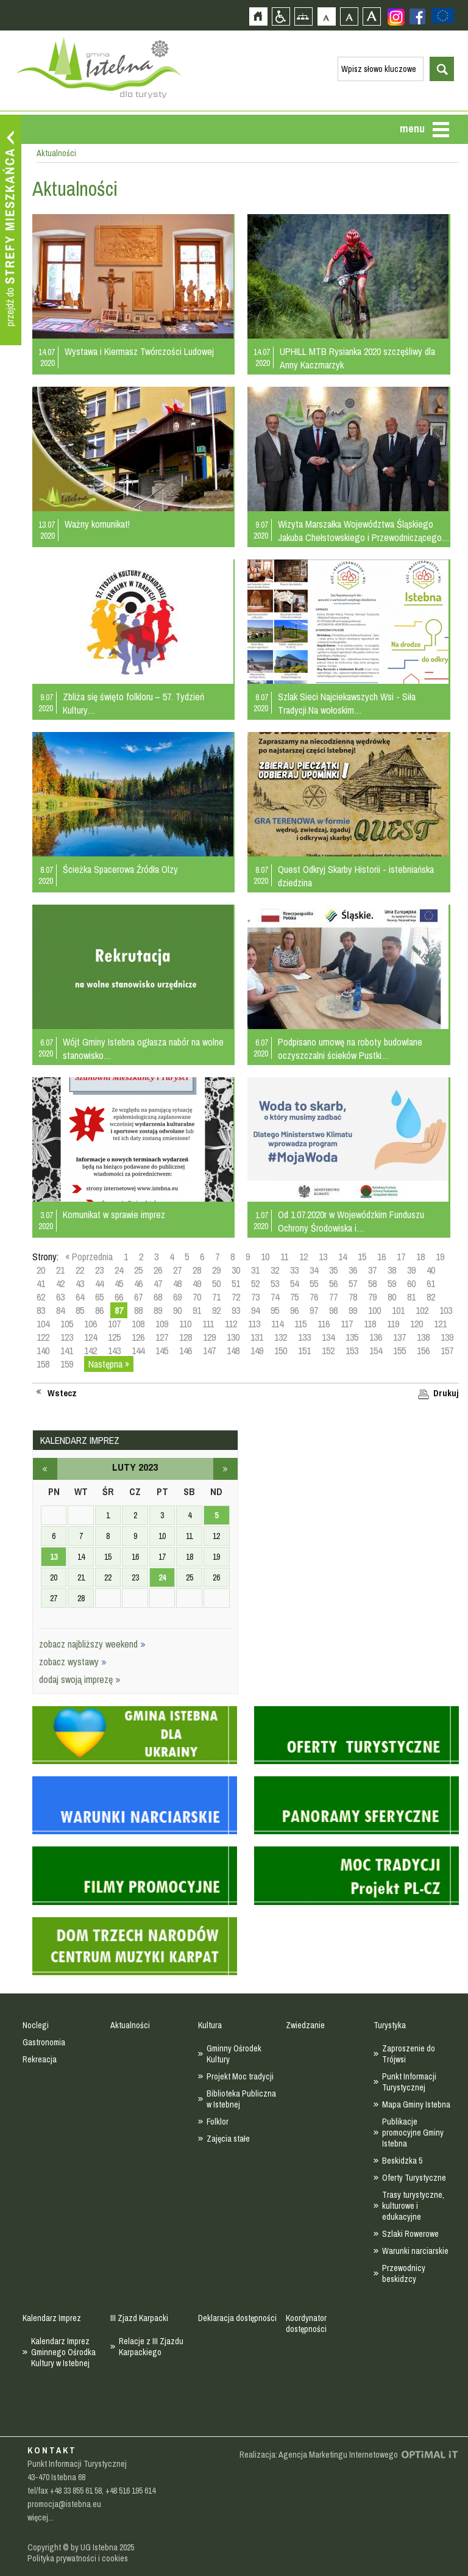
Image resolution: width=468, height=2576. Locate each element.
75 (294, 1297)
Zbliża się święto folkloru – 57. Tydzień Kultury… (133, 703)
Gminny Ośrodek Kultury (234, 2054)
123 (66, 1337)
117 (347, 1323)
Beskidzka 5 (402, 2160)
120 (416, 1323)
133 (304, 1337)
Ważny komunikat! (97, 524)
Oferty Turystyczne (414, 2177)
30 (236, 1270)
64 (80, 1297)
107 (114, 1323)
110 (185, 1323)
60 (411, 1283)
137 (399, 1337)
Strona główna (258, 16)
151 (304, 1350)
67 (138, 1297)
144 (138, 1350)
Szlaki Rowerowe (410, 2233)
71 (216, 1297)
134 (328, 1337)
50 (216, 1283)
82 (431, 1297)
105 (66, 1323)
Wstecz (62, 1393)
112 (231, 1323)
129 (209, 1337)
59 (392, 1283)
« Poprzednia (89, 1256)
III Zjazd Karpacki (139, 2317)
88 (138, 1310)
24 (119, 1270)
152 (328, 1350)
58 (372, 1283)
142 (90, 1350)
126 (138, 1337)
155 (399, 1350)
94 (255, 1310)
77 (333, 1297)
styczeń (45, 1469)
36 (353, 1270)
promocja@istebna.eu (64, 2504)
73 (255, 1297)
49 (197, 1283)
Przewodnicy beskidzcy (403, 2273)
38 (392, 1270)
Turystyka (390, 2025)
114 (277, 1323)
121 (440, 1323)
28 (197, 1270)
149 (256, 1350)
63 (60, 1297)
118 (370, 1323)
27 (177, 1270)
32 (275, 1270)
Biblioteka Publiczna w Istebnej (241, 2099)
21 (60, 1270)
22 (80, 1270)
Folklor (218, 2121)
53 (275, 1283)
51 (236, 1283)
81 (411, 1297)
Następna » (108, 1364)
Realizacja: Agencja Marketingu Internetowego (318, 2454)
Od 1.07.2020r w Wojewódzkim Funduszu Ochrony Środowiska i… (351, 1221)
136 (375, 1337)
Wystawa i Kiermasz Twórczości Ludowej (139, 351)
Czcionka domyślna (326, 16)
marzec (225, 1469)
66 (119, 1297)
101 (398, 1310)
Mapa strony (303, 16)
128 (185, 1337)
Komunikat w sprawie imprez (114, 1214)
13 (323, 1256)
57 (353, 1283)
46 (138, 1283)
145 (161, 1350)
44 (99, 1283)
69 (177, 1297)
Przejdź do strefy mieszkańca (10, 230)
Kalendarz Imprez (52, 2317)
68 (158, 1297)
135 (352, 1337)
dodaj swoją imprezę (80, 1679)
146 (185, 1350)
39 (411, 1270)
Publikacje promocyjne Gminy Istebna (413, 2132)
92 (216, 1310)
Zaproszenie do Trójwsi (408, 2054)
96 (294, 1310)
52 (255, 1283)
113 (254, 1323)
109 (161, 1323)
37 (372, 1270)
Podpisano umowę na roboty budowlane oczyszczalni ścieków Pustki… (350, 1048)
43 (80, 1283)
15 (362, 1256)
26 (158, 1270)
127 (161, 1337)
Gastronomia (44, 2042)
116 (323, 1323)
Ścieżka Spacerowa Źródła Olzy (120, 869)
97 (314, 1310)
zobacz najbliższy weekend (92, 1643)
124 (90, 1337)
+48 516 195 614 (130, 2490)
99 (353, 1310)
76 (314, 1297)
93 (236, 1310)
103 (445, 1310)
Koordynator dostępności (306, 2323)
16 (381, 1256)
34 (314, 1270)
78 (353, 1297)
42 (60, 1283)
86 (99, 1310)
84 (60, 1310)
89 (158, 1310)
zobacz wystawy (73, 1661)
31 (255, 1270)
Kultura (210, 2025)
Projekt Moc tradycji (240, 2076)
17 (401, 1256)
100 (374, 1310)
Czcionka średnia (349, 16)
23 (99, 1270)
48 (177, 1283)
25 (138, 1270)
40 (431, 1270)
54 (294, 1283)
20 (41, 1270)
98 (333, 1310)
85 (80, 1310)
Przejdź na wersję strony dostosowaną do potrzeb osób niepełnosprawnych (281, 16)
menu (412, 128)
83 (41, 1310)
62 (41, 1297)
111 (208, 1323)
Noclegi (36, 2025)
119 (393, 1323)
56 (333, 1283)
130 (233, 1337)
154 (375, 1350)
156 (423, 1350)
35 (333, 1270)
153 (352, 1350)
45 (119, 1283)
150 (280, 1350)
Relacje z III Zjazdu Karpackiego (151, 2347)
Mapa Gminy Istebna (416, 2104)
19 (440, 1256)
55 (314, 1283)
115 (300, 1323)
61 (431, 1283)
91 (197, 1310)
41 (41, 1283)
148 (233, 1350)
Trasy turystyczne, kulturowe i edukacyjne (413, 2205)
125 (114, 1337)
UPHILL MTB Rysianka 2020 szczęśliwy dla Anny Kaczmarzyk (357, 358)
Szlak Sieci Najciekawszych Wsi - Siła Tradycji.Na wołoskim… (347, 703)
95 (275, 1310)
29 (216, 1270)
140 (43, 1350)
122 (43, 1337)
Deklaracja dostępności (237, 2317)
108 (138, 1323)
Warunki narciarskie (415, 2250)
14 (342, 1256)
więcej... (40, 2517)
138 (423, 1337)
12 (303, 1256)
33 (294, 1270)
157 (447, 1350)
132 (280, 1337)
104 (43, 1323)
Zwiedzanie (305, 2025)
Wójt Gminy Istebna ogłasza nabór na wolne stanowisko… (143, 1048)
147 (209, 1350)
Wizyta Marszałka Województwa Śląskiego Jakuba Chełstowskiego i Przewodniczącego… (364, 530)
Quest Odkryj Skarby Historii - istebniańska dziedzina (356, 876)
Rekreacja (40, 2059)
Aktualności (130, 2025)
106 (90, 1323)
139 (447, 1337)
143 (114, 1350)
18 (420, 1256)
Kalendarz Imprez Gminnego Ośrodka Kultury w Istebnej (63, 2352)
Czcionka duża (371, 16)
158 (43, 1364)
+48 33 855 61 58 (76, 2490)
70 (197, 1297)
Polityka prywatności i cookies (77, 2558)
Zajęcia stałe (228, 2138)
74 (275, 1297)
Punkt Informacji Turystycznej (409, 2082)
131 (256, 1337)
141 (66, 1350)
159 (66, 1364)
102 (422, 1310)
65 (99, 1297)
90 (177, 1310)
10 (265, 1256)
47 (158, 1283)
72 (236, 1297)
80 (392, 1297)
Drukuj (446, 1393)
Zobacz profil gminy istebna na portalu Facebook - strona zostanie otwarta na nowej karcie (417, 16)
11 (284, 1256)
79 (372, 1297)
